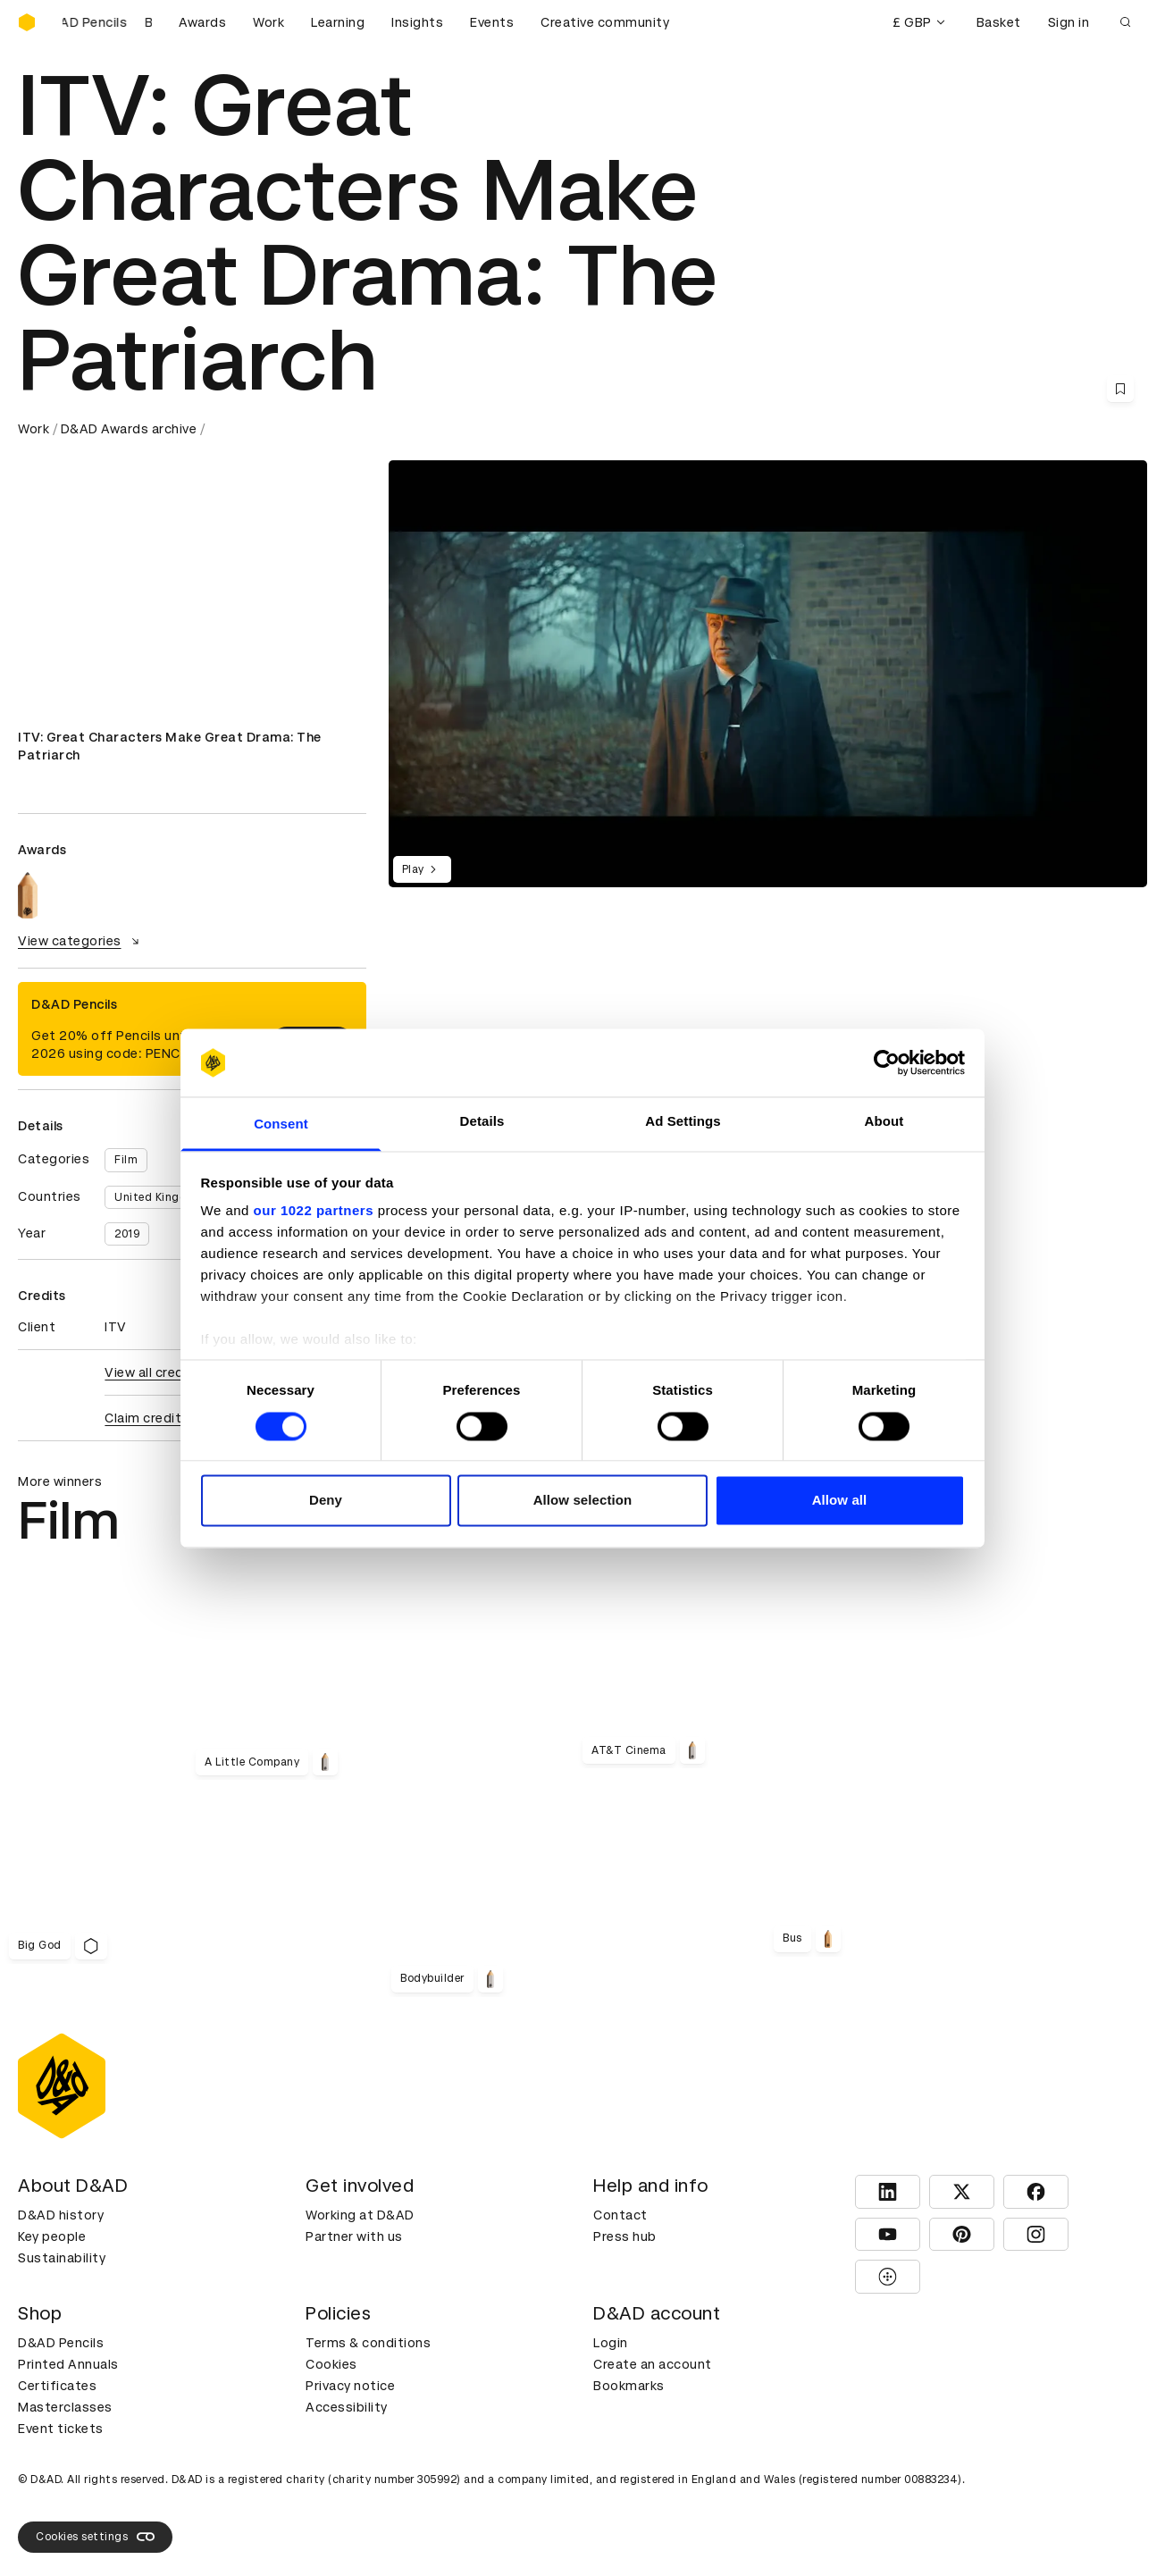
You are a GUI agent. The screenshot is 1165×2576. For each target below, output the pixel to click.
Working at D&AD (360, 2215)
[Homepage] (27, 22)
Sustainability (61, 2258)
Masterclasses (65, 2407)
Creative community (605, 22)
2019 (126, 1234)
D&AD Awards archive (129, 429)
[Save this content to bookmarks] (1120, 388)
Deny (325, 1500)
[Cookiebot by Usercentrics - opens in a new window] (887, 1062)
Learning (338, 22)
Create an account (652, 2364)
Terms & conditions (368, 2343)
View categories (81, 941)
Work (268, 22)
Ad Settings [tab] (682, 1121)
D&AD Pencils (61, 2343)
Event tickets (61, 2428)
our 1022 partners (313, 1211)
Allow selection (583, 1500)
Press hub (625, 2236)
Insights (417, 22)
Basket (998, 22)
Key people (52, 2236)
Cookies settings (95, 2537)
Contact (620, 2215)
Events (492, 22)
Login (610, 2343)
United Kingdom (159, 1197)
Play (422, 869)
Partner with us (354, 2236)
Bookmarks (629, 2386)
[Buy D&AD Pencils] (107, 22)
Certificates (57, 2386)
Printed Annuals (68, 2364)
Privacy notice (350, 2386)
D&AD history (61, 2215)
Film (126, 1160)
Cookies (331, 2364)
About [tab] (884, 1121)
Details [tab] (482, 1121)
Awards (202, 22)
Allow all (839, 1500)
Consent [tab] (281, 1124)
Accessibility (347, 2407)
